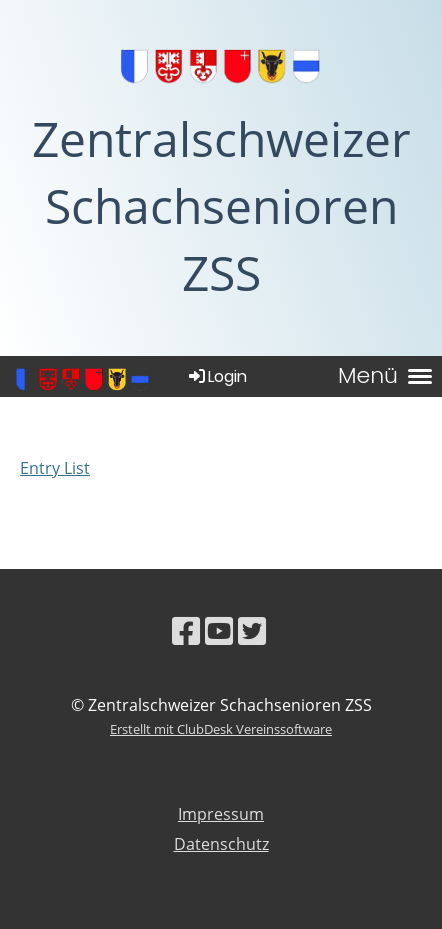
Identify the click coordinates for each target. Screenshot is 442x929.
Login (216, 376)
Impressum (221, 814)
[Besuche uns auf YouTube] (219, 630)
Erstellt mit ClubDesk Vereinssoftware (221, 729)
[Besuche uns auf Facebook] (186, 630)
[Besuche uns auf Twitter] (252, 630)
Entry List (55, 468)
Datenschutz (221, 844)
